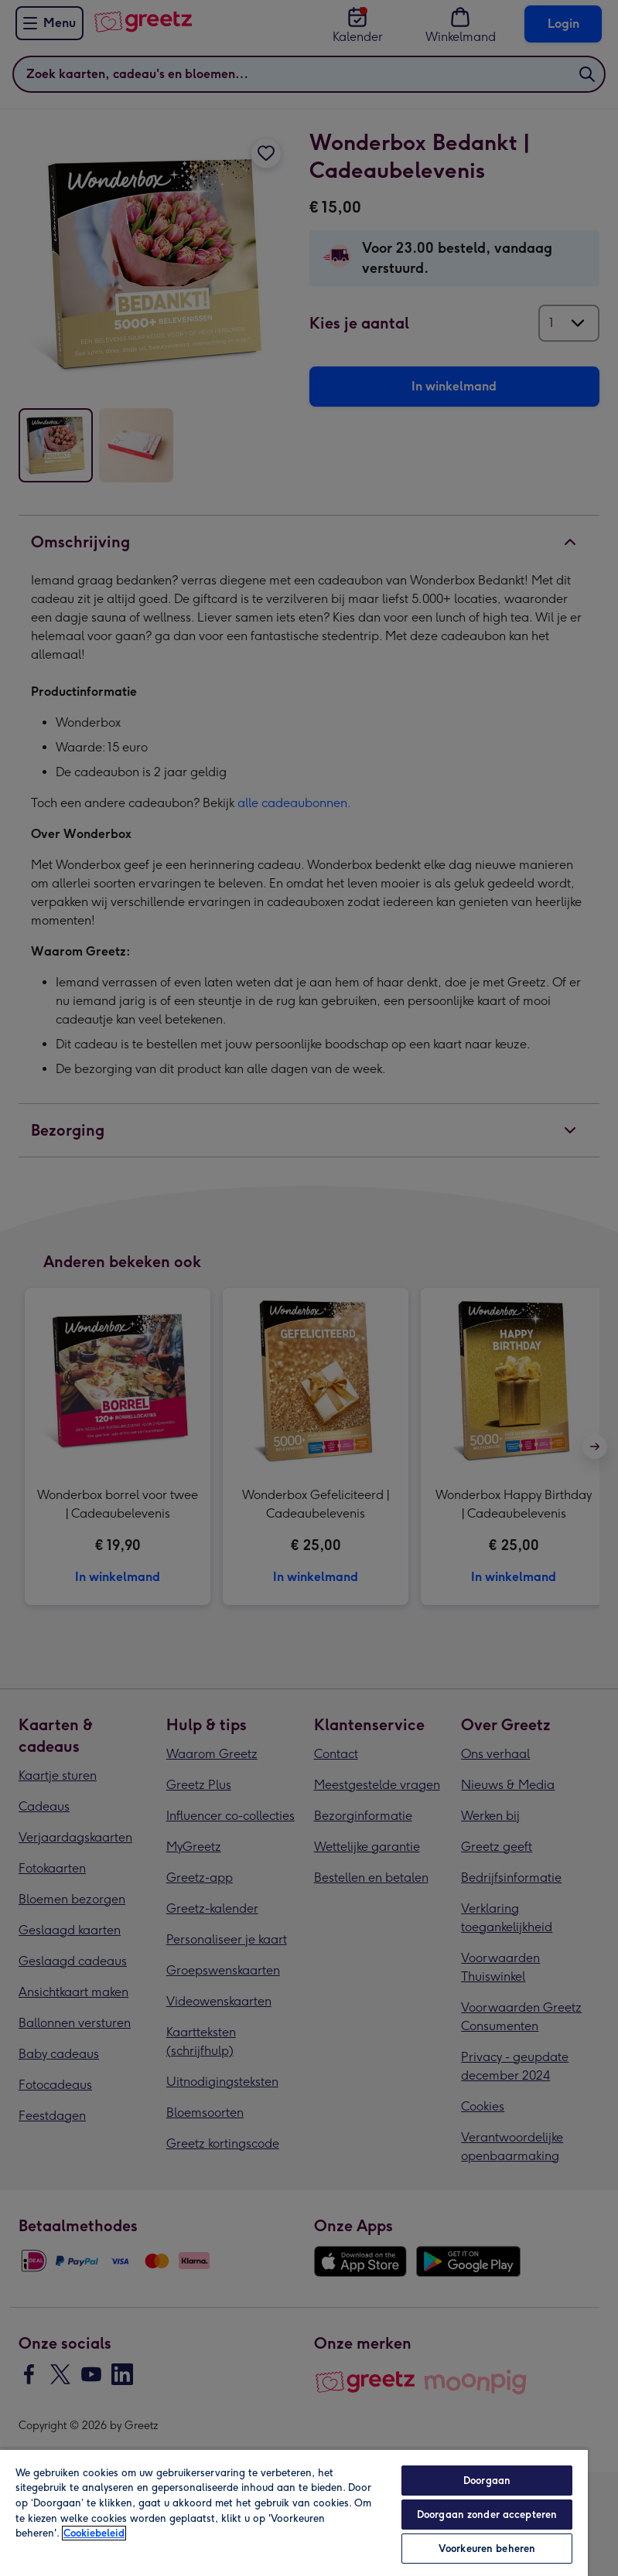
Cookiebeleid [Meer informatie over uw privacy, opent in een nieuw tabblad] (94, 2533)
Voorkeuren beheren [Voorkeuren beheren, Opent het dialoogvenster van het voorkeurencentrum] (487, 2548)
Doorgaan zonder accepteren (487, 2514)
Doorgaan (486, 2480)
